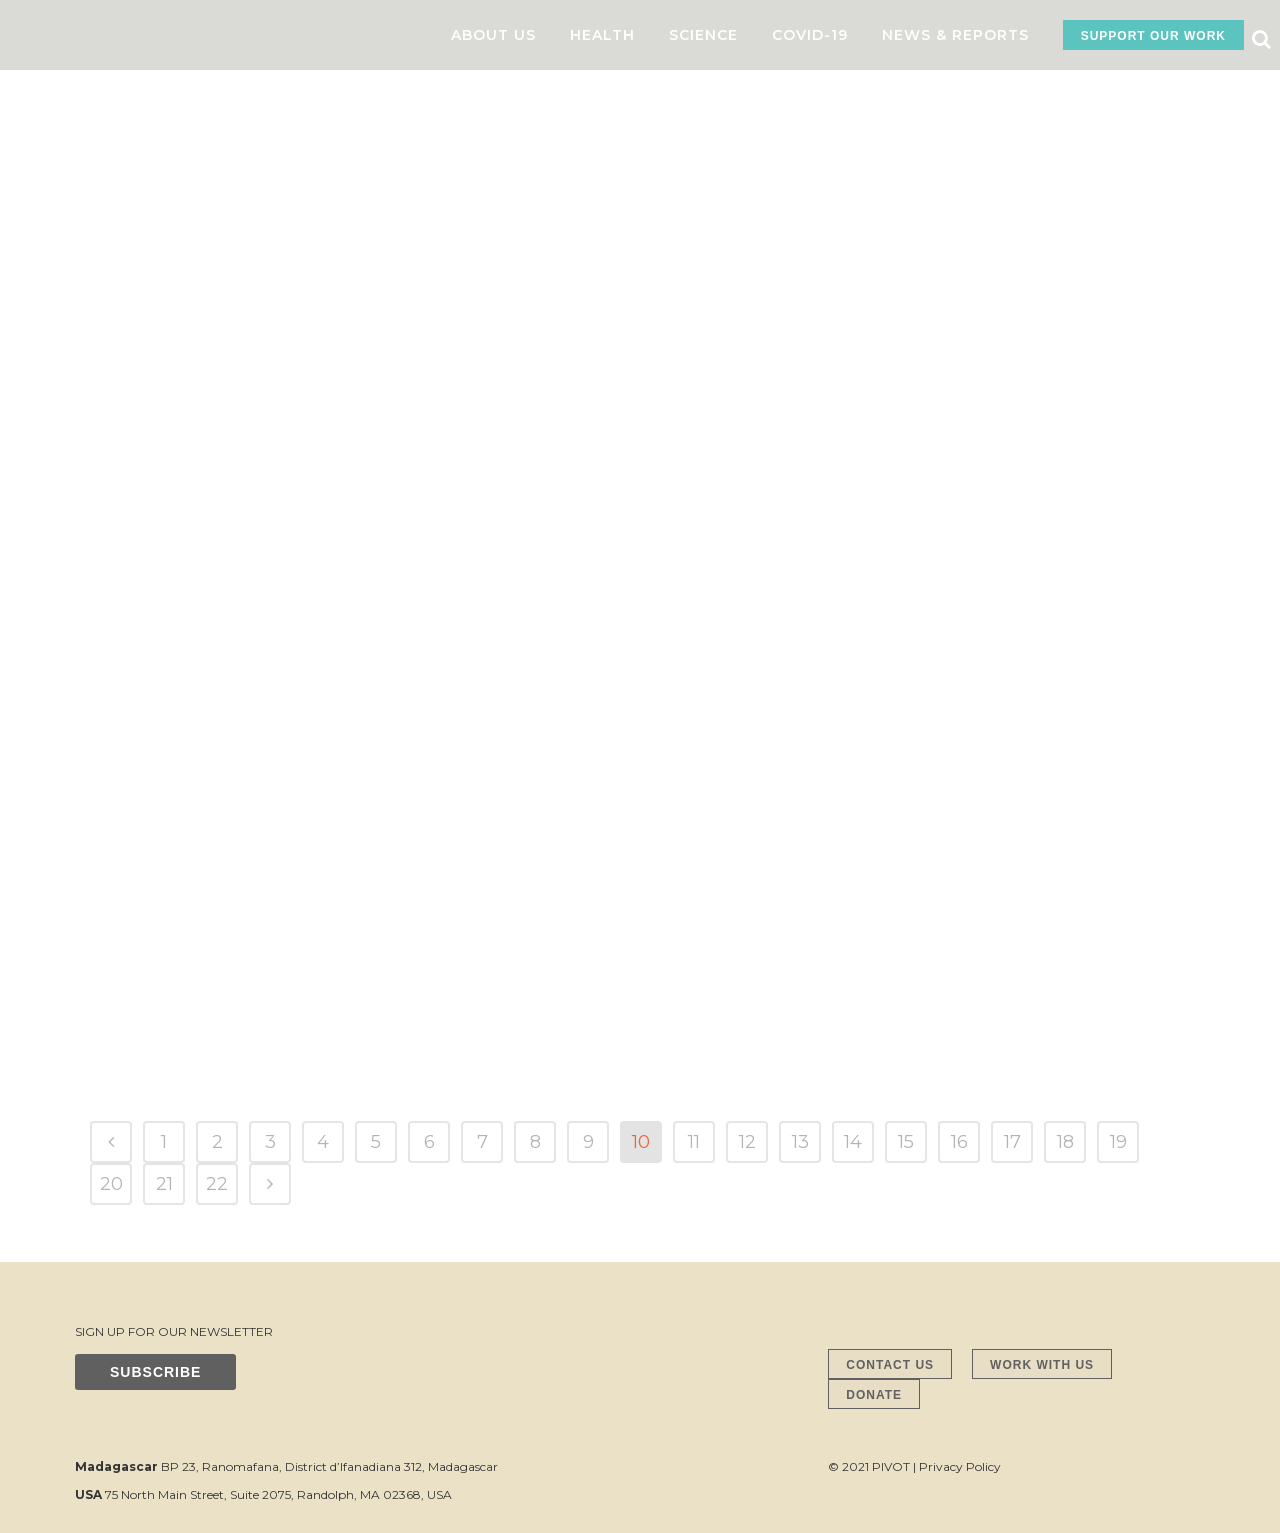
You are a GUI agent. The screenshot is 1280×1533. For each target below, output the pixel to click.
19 (1118, 1142)
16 (959, 1142)
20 (111, 1184)
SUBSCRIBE (155, 1372)
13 (800, 1142)
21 (164, 1184)
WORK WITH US (1042, 1365)
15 (906, 1142)
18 (1065, 1142)
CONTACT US (890, 1365)
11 (694, 1142)
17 (1012, 1142)
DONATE (874, 1395)
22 (217, 1184)
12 (747, 1142)
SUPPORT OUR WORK (1153, 36)
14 (853, 1142)
